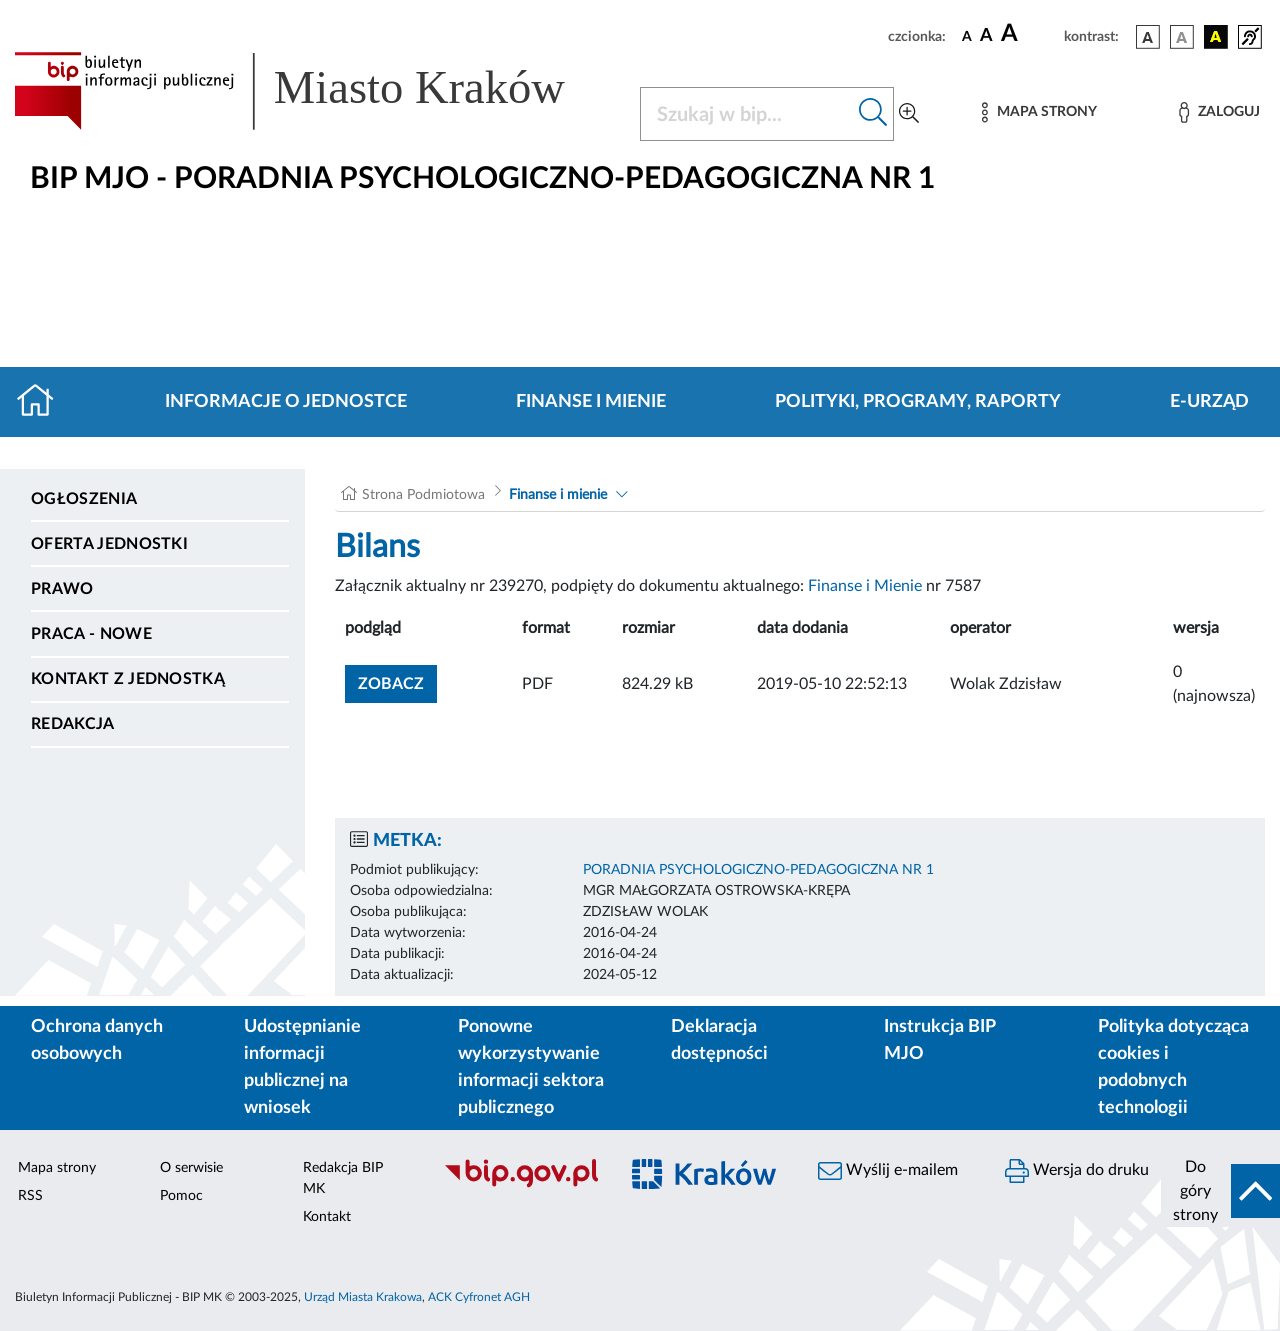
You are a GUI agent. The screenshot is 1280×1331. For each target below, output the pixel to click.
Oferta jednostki (109, 544)
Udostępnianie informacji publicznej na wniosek (302, 1067)
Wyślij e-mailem (888, 1171)
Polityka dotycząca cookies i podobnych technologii (1173, 1067)
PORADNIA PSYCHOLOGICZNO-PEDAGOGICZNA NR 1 (758, 870)
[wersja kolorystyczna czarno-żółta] (1216, 37)
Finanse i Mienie (865, 586)
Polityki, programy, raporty (918, 402)
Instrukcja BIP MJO (939, 1040)
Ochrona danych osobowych (97, 1040)
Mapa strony (57, 1168)
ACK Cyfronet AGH (479, 1297)
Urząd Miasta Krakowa (363, 1297)
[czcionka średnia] (986, 36)
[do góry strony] (1220, 1191)
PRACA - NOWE (91, 634)
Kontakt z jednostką (128, 679)
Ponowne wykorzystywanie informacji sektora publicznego (531, 1067)
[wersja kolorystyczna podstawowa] (1148, 37)
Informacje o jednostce (286, 402)
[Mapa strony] (1039, 112)
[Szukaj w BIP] (747, 114)
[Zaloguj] (1219, 112)
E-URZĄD (1209, 402)
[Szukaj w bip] (873, 114)
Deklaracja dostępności (719, 1040)
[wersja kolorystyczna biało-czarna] (1182, 37)
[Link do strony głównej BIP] (315, 91)
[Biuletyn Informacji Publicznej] (520, 1185)
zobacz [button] (397, 681)
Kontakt (327, 1217)
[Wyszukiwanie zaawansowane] (909, 114)
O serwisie (191, 1168)
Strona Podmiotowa (423, 495)
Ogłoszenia (84, 499)
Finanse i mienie (591, 402)
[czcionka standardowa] (967, 36)
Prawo (62, 589)
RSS (30, 1196)
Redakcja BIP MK (343, 1178)
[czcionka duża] (1029, 34)
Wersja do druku (1077, 1171)
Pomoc (181, 1196)
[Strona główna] (43, 402)
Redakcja (73, 724)
